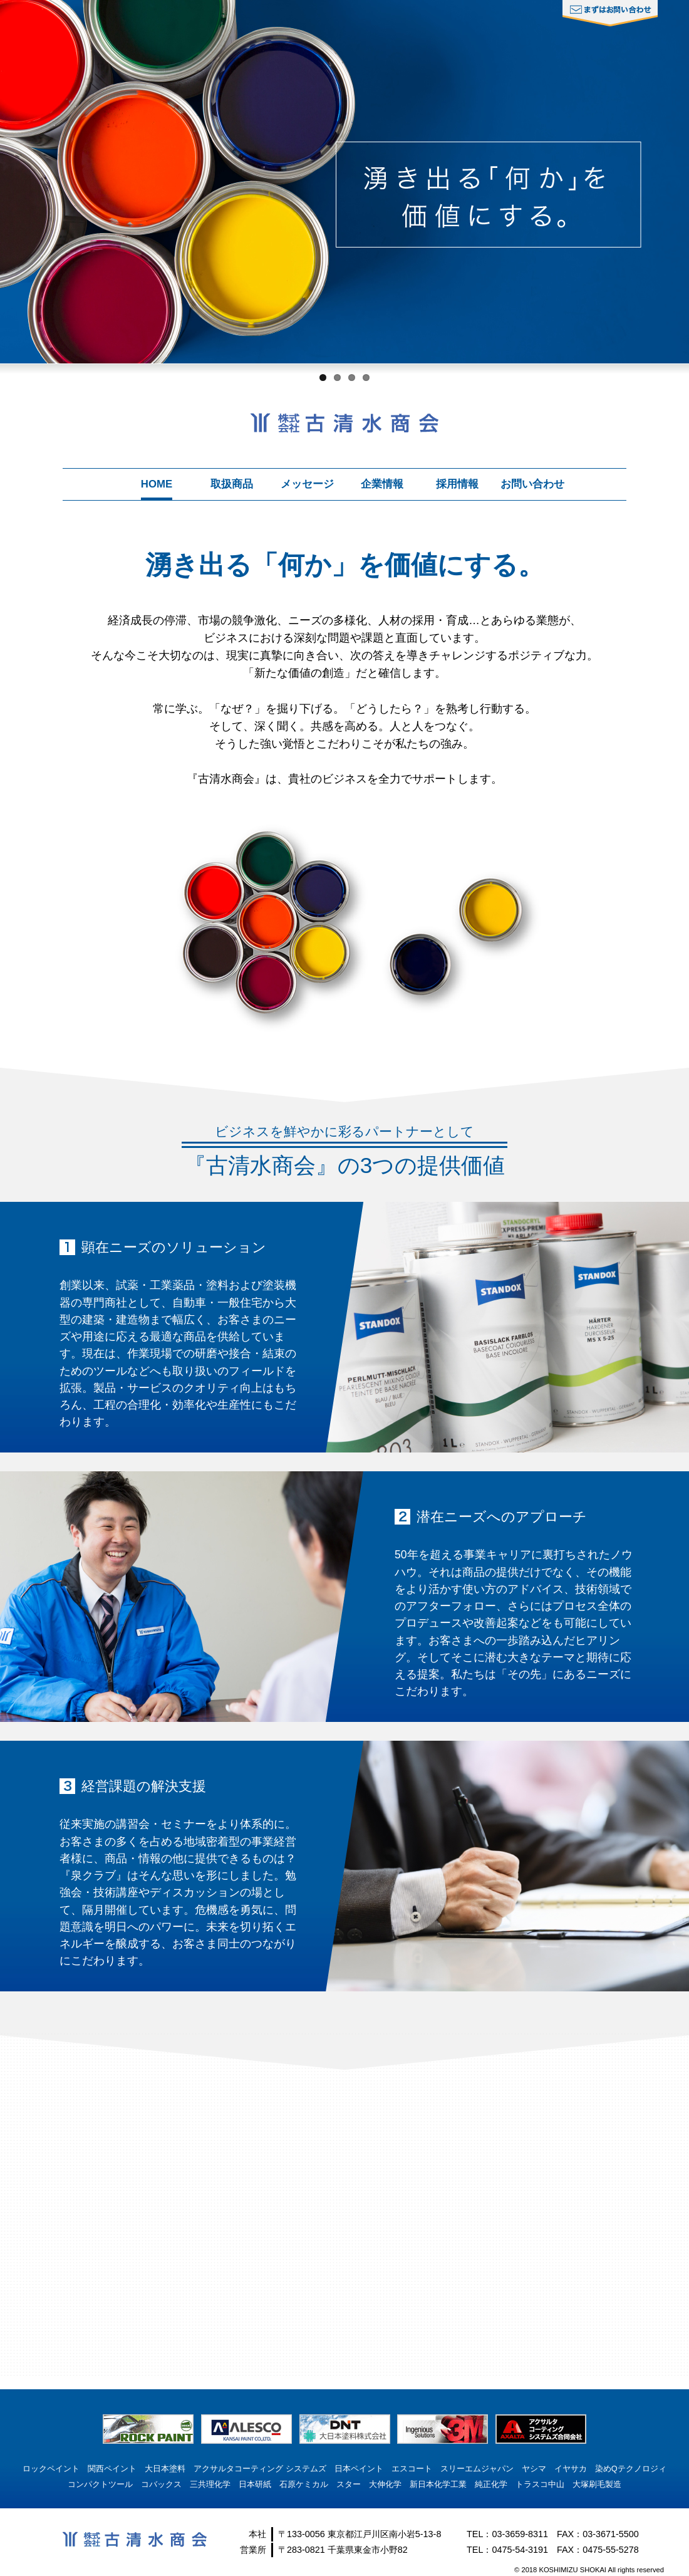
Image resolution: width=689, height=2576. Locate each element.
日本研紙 (255, 2484)
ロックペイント (51, 2468)
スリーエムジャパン (477, 2468)
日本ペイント (358, 2468)
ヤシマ (534, 2468)
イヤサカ (570, 2468)
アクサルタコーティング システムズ (260, 2468)
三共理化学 (210, 2484)
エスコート (411, 2468)
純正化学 (491, 2484)
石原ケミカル (303, 2484)
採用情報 (457, 484)
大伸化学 (385, 2484)
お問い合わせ (532, 484)
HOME (156, 484)
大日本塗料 (165, 2468)
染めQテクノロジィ (630, 2468)
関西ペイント (112, 2468)
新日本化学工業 (438, 2484)
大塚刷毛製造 (596, 2484)
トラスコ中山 (539, 2484)
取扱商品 (231, 484)
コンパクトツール (100, 2484)
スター (348, 2484)
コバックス (161, 2484)
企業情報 (382, 484)
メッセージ (307, 484)
